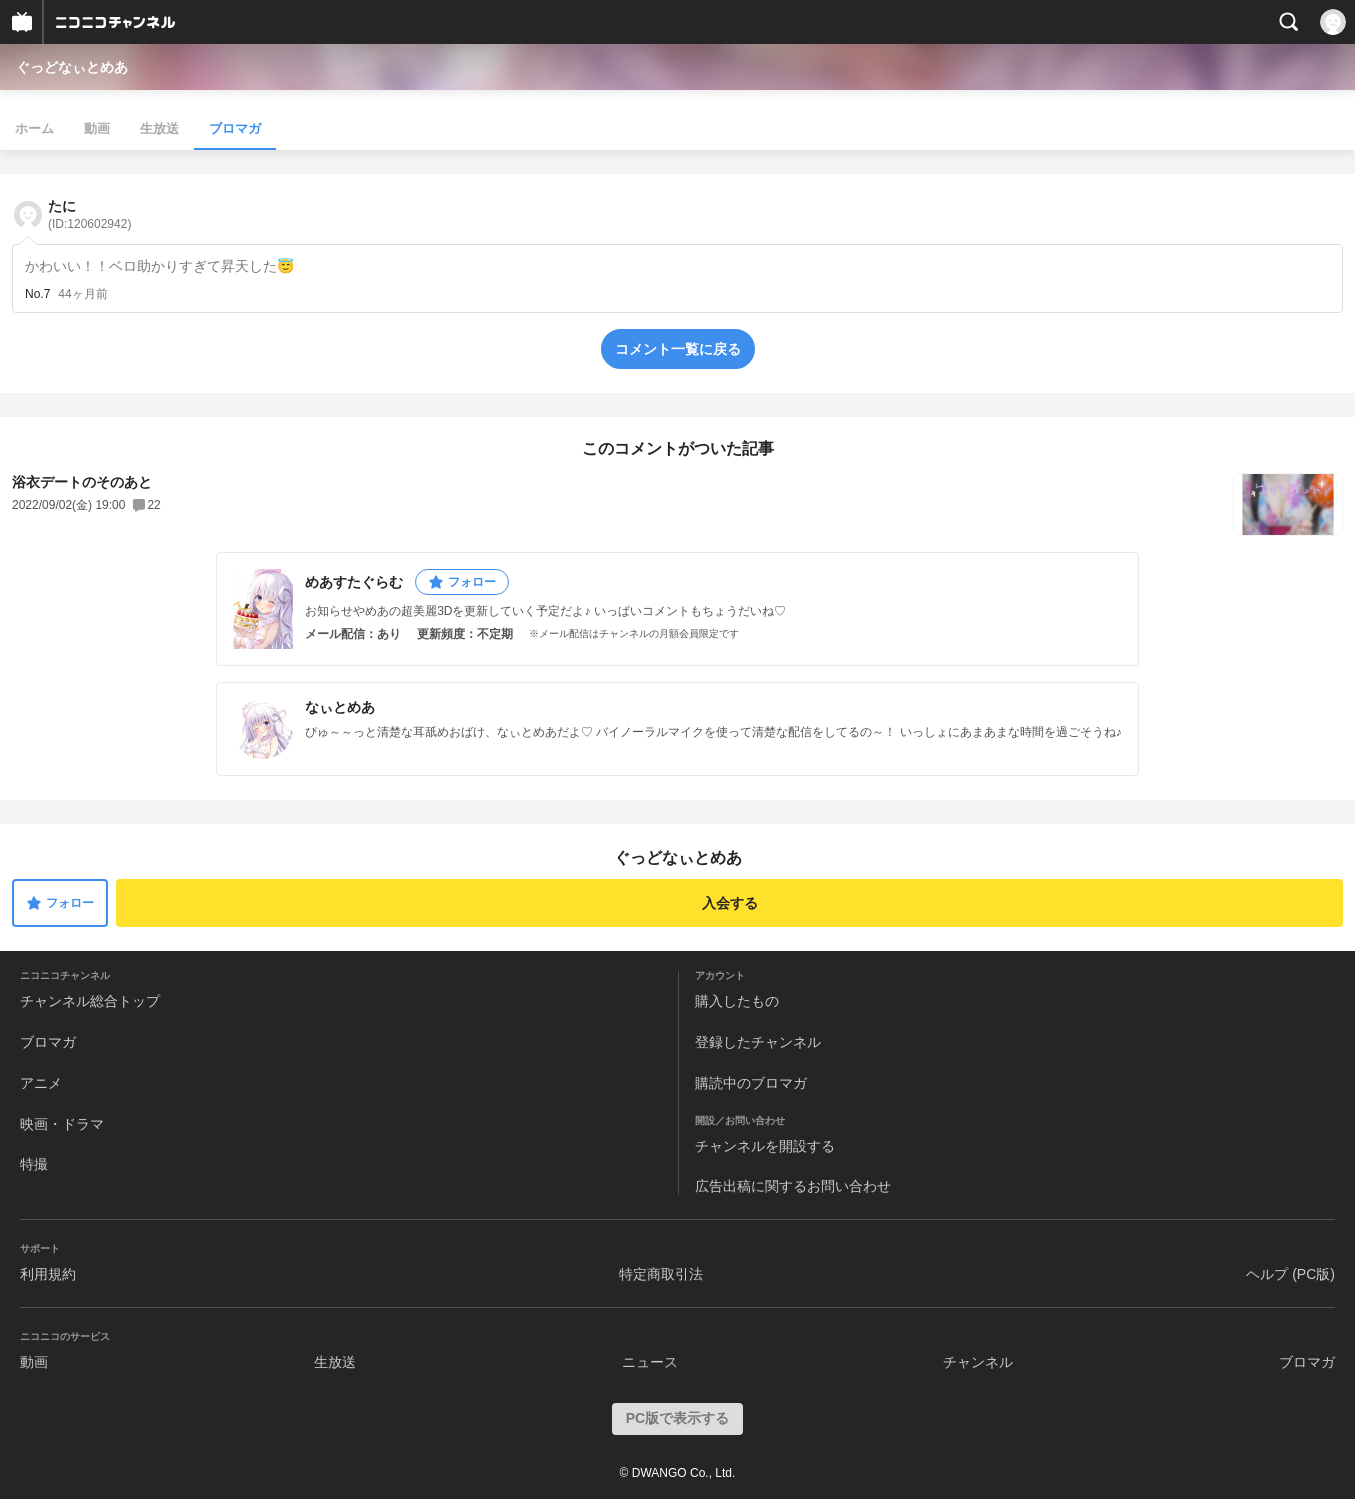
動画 (97, 128)
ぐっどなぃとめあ (72, 67)
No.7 (37, 294)
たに (89, 214)
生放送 (159, 128)
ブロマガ (235, 128)
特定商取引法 (661, 1274)
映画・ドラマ (62, 1124)
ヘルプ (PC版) (1290, 1274)
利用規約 (48, 1274)
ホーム (34, 128)
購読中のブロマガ (751, 1083)
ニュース (650, 1362)
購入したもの (737, 1001)
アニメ (41, 1083)
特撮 (34, 1164)
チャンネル (978, 1362)
